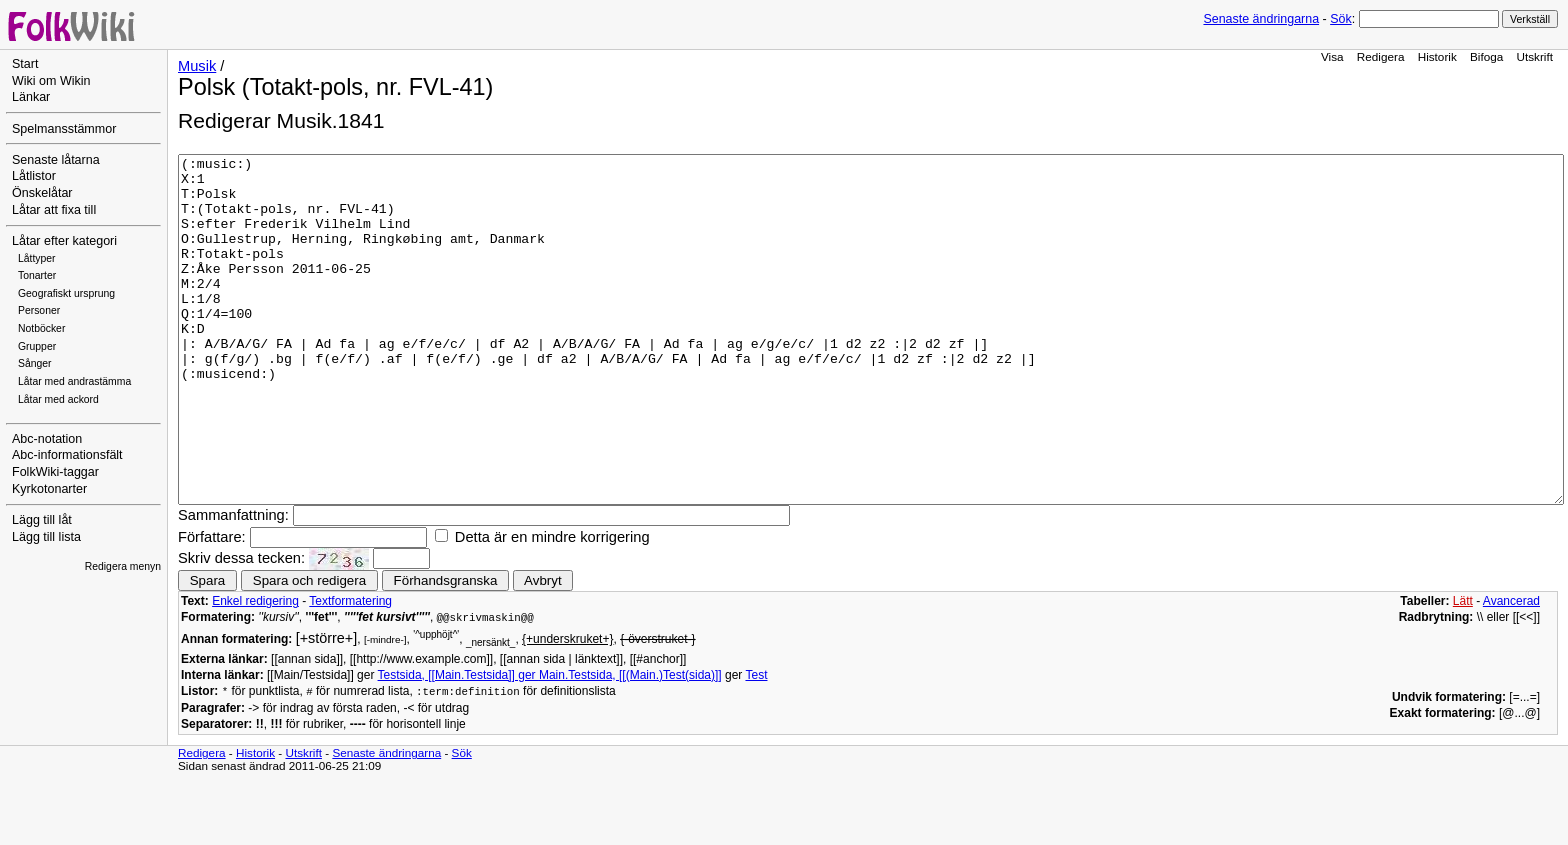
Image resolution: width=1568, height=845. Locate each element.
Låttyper (37, 258)
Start (25, 64)
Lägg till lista (46, 537)
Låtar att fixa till (54, 210)
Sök (1340, 19)
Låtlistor (34, 176)
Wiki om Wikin (51, 81)
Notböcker (41, 328)
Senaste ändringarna (1261, 19)
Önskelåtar (42, 193)
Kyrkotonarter (49, 489)
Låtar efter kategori (64, 241)
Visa (1332, 56)
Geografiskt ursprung (66, 293)
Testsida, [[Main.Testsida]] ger (458, 744)
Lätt (1463, 670)
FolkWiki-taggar (55, 472)
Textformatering (350, 670)
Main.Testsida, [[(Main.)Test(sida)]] (630, 744)
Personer (39, 310)
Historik (1437, 56)
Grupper (37, 346)
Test (756, 744)
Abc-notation (47, 439)
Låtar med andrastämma (74, 381)
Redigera (1381, 56)
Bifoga (1486, 56)
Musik (197, 66)
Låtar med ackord (58, 399)
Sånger (35, 363)
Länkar (31, 97)
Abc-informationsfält (67, 455)
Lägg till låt (42, 520)
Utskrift (1535, 56)
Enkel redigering (255, 670)
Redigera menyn (123, 566)
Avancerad (1511, 670)
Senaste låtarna (56, 160)
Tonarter (37, 275)
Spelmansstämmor (64, 129)
